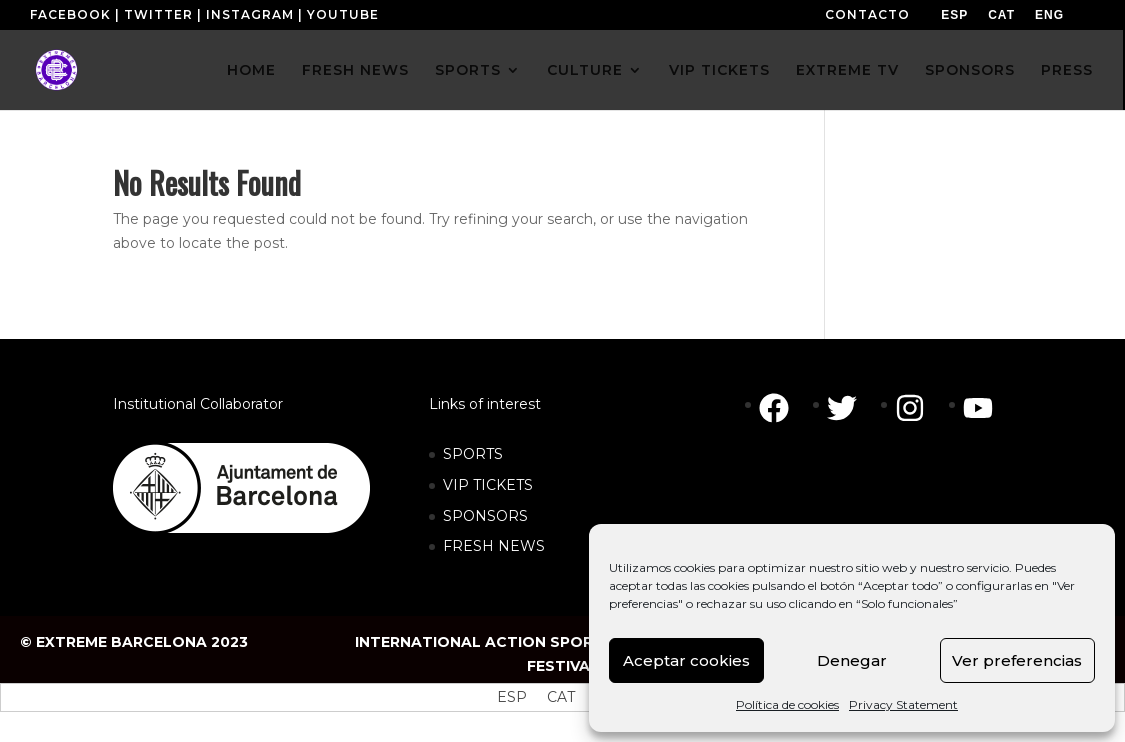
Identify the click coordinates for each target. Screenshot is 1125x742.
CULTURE (585, 71)
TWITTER (158, 14)
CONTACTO (867, 14)
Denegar (852, 660)
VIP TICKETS (719, 71)
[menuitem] (954, 15)
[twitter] (852, 408)
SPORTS (468, 71)
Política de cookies (787, 704)
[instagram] (920, 408)
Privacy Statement (903, 704)
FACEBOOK (70, 14)
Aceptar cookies (686, 660)
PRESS (1067, 71)
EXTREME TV (847, 71)
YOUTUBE (343, 14)
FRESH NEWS (355, 71)
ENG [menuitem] (1049, 15)
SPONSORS (970, 71)
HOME (251, 71)
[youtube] (983, 408)
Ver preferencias (1017, 660)
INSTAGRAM (250, 14)
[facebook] (784, 408)
